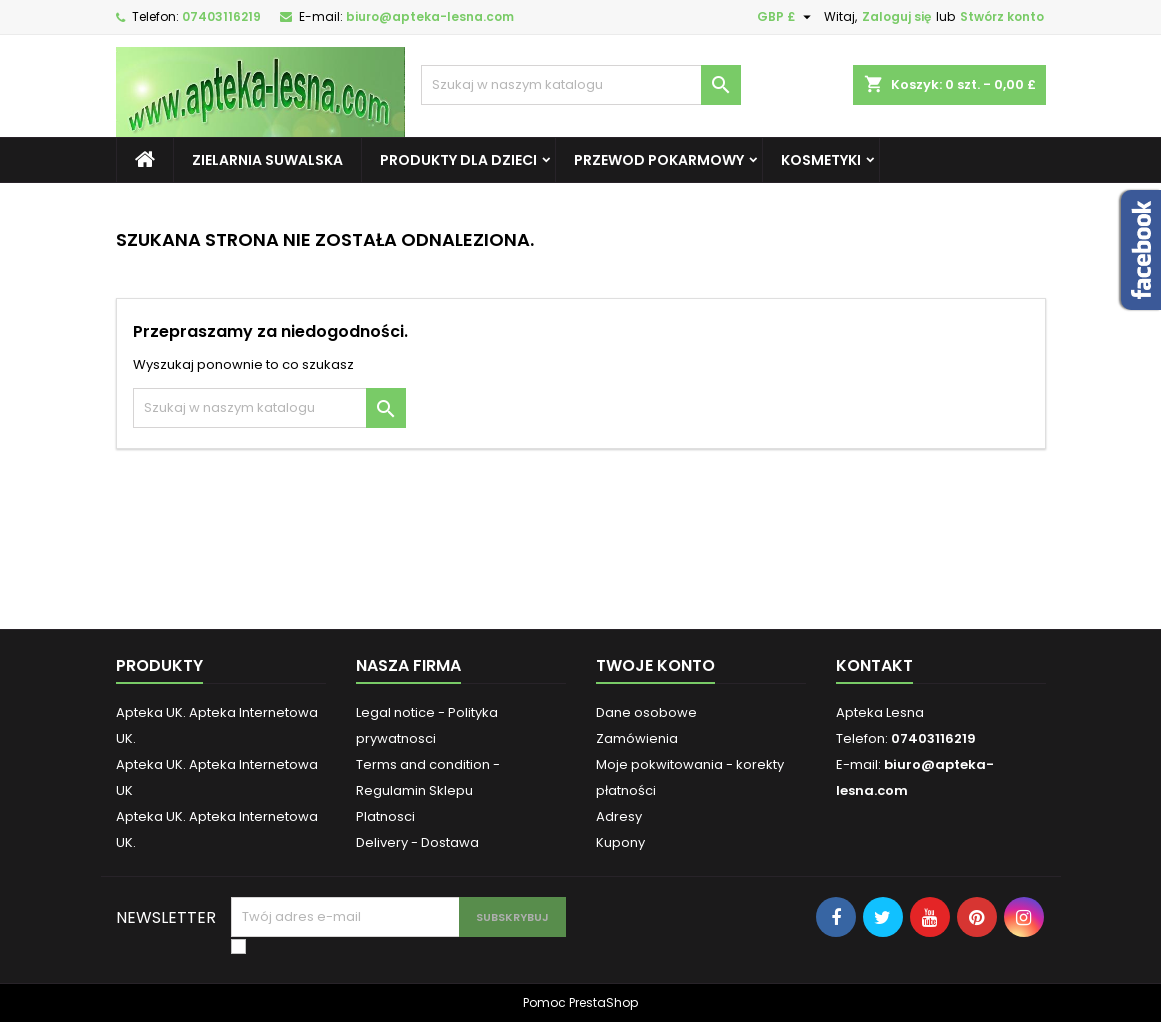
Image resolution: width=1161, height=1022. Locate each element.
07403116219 (221, 16)
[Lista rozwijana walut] (786, 17)
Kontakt (874, 665)
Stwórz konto (1002, 16)
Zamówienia (637, 738)
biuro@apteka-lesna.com (430, 16)
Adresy (619, 816)
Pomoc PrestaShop (580, 1002)
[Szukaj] (581, 85)
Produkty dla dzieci (458, 160)
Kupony (620, 842)
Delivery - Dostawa (417, 842)
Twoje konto (655, 665)
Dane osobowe (646, 712)
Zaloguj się (896, 16)
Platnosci (385, 816)
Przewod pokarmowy (659, 160)
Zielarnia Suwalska (267, 160)
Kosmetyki (821, 160)
